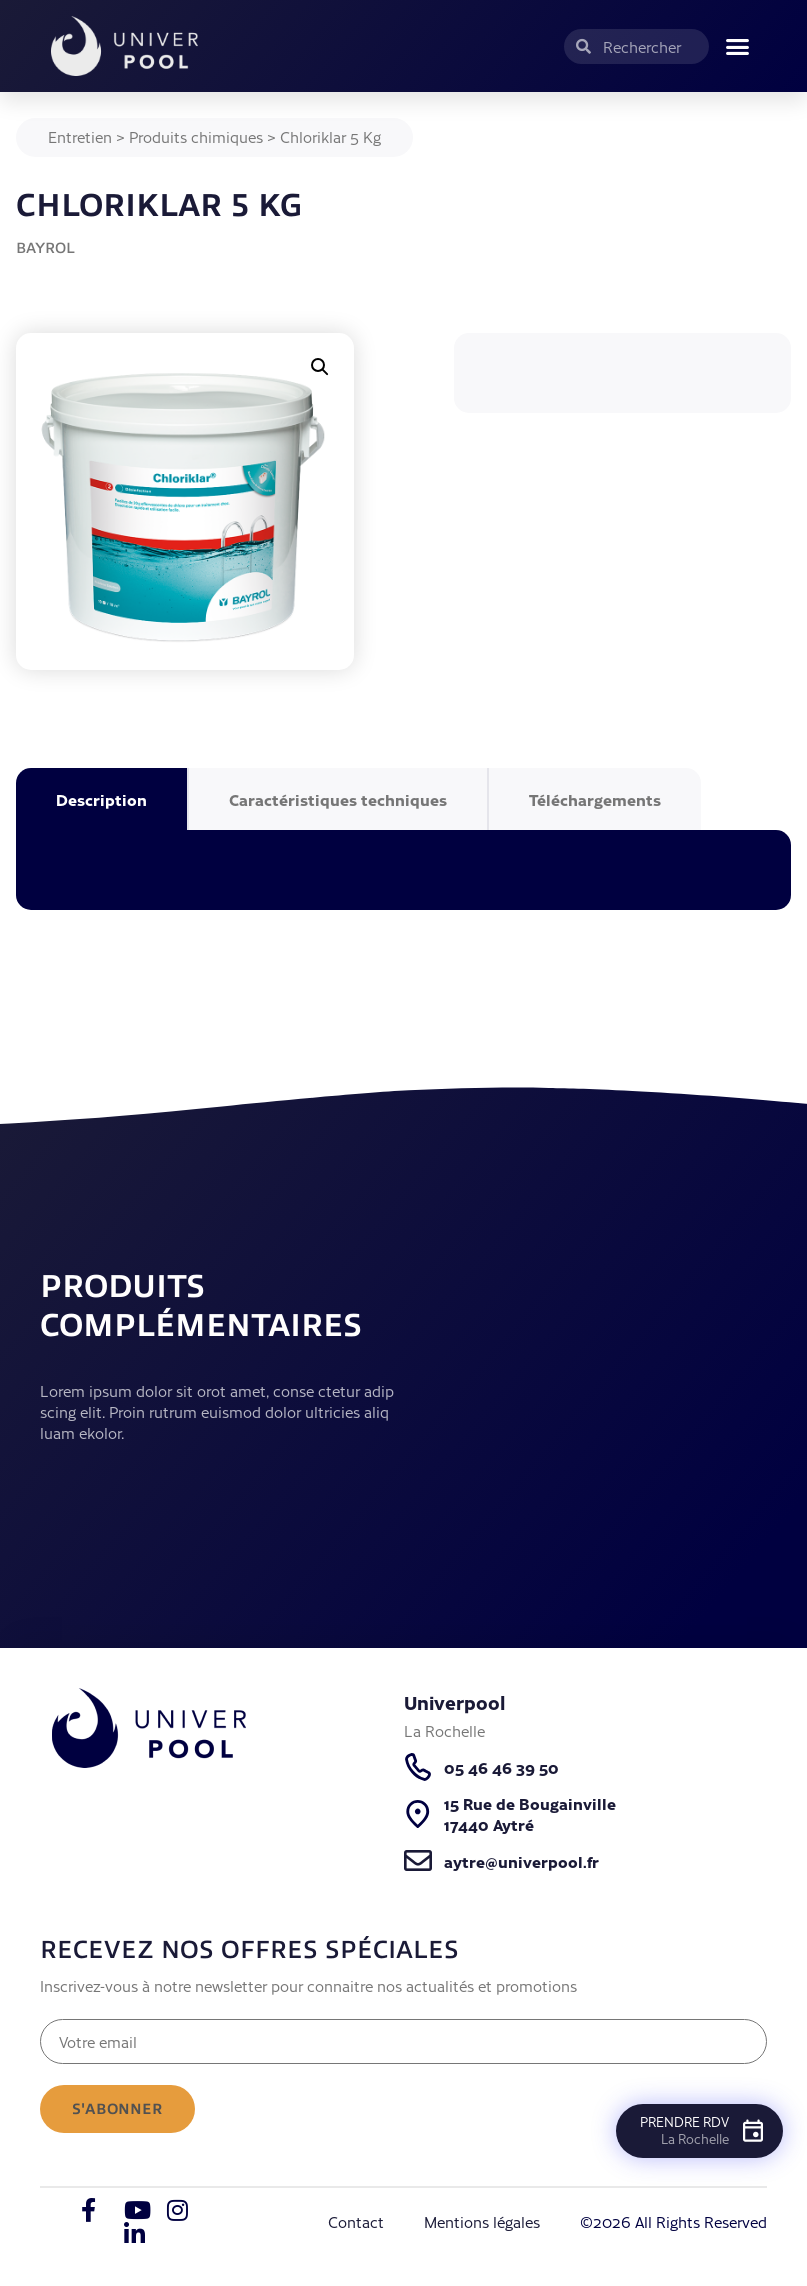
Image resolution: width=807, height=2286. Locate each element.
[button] (738, 46)
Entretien (80, 136)
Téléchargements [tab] (595, 799)
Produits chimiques (196, 136)
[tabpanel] (403, 870)
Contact (356, 2221)
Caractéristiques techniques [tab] (338, 799)
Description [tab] (101, 799)
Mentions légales (482, 2221)
